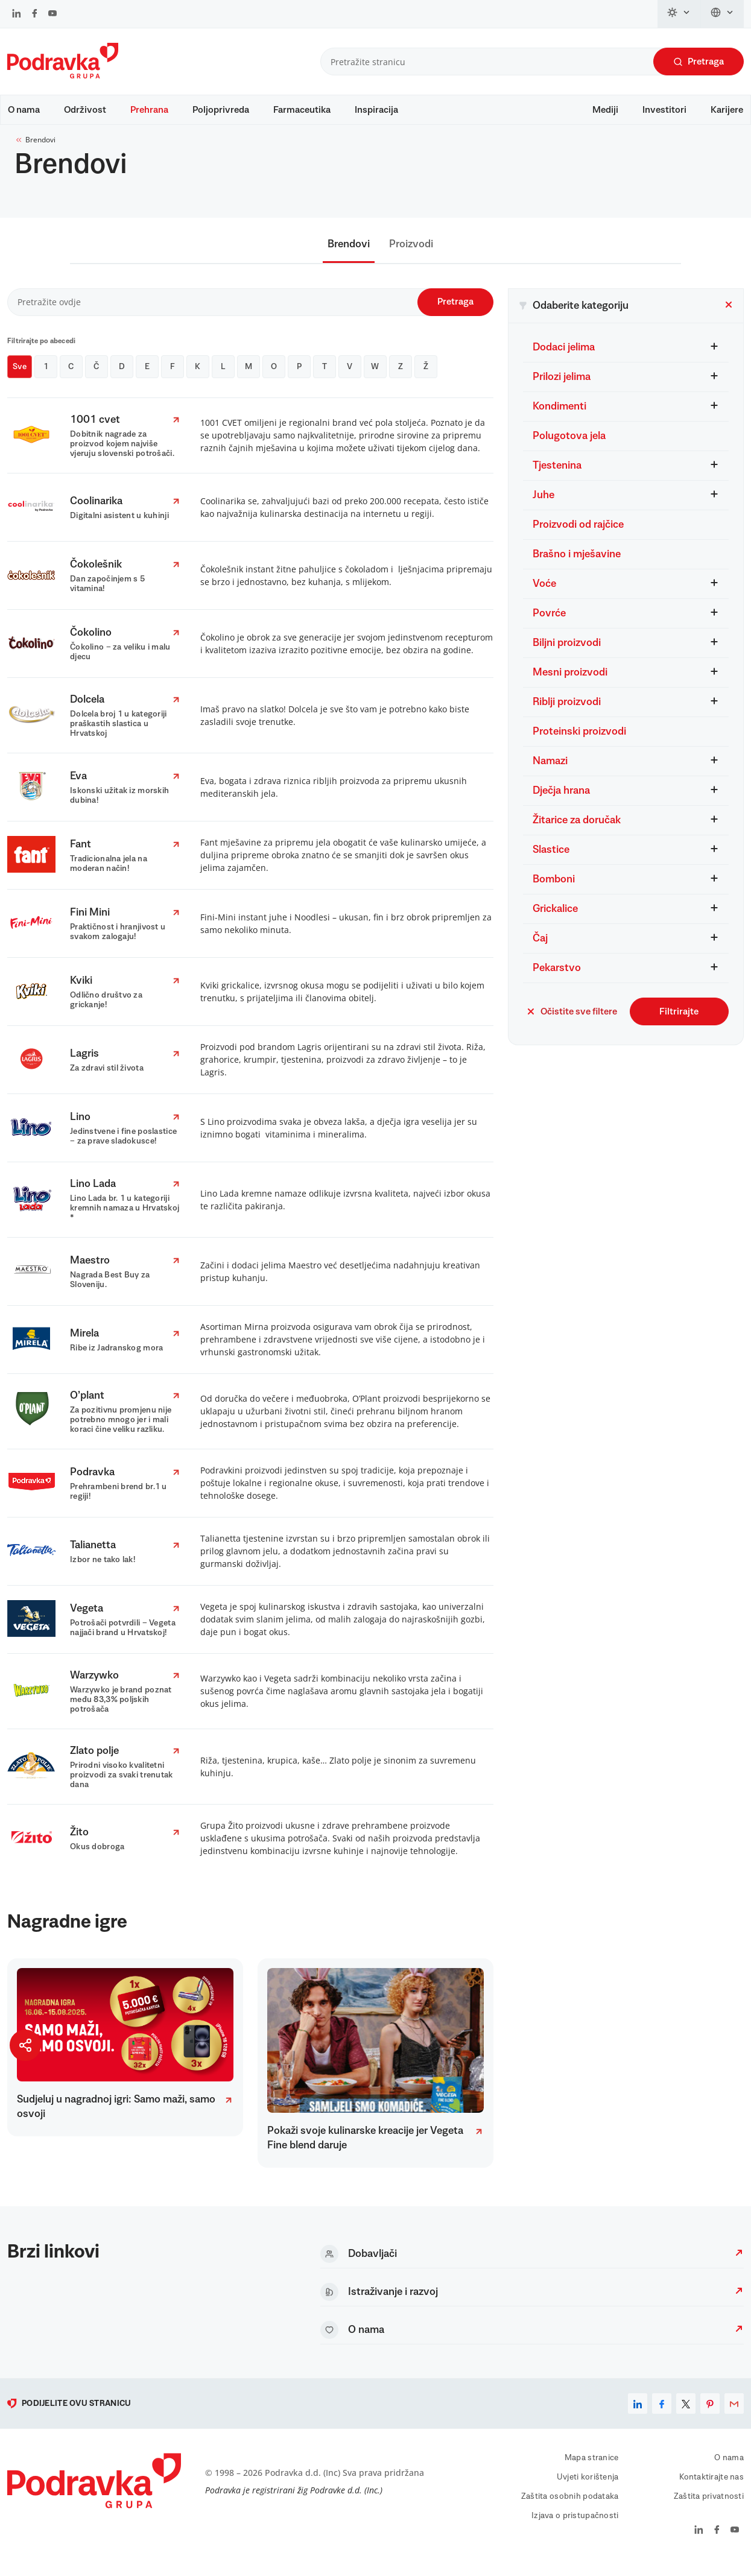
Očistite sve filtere (571, 1023)
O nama (24, 110)
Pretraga (698, 62)
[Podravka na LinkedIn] (16, 14)
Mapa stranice (592, 2469)
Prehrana (149, 110)
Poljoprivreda (220, 110)
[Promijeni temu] (679, 14)
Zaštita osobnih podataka (570, 2508)
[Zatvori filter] (729, 317)
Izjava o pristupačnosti (574, 2527)
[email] (734, 2415)
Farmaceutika (302, 110)
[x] (686, 2415)
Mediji (605, 110)
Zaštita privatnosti (709, 2508)
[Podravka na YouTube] (52, 14)
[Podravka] (62, 75)
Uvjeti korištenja (588, 2488)
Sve (20, 378)
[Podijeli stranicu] (25, 2045)
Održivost (85, 110)
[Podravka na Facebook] (34, 14)
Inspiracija (376, 110)
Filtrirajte (679, 1023)
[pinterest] (710, 2415)
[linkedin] (637, 2415)
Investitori (664, 110)
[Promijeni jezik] (722, 14)
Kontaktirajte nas (711, 2488)
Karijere (727, 110)
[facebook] (661, 2415)
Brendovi (34, 151)
